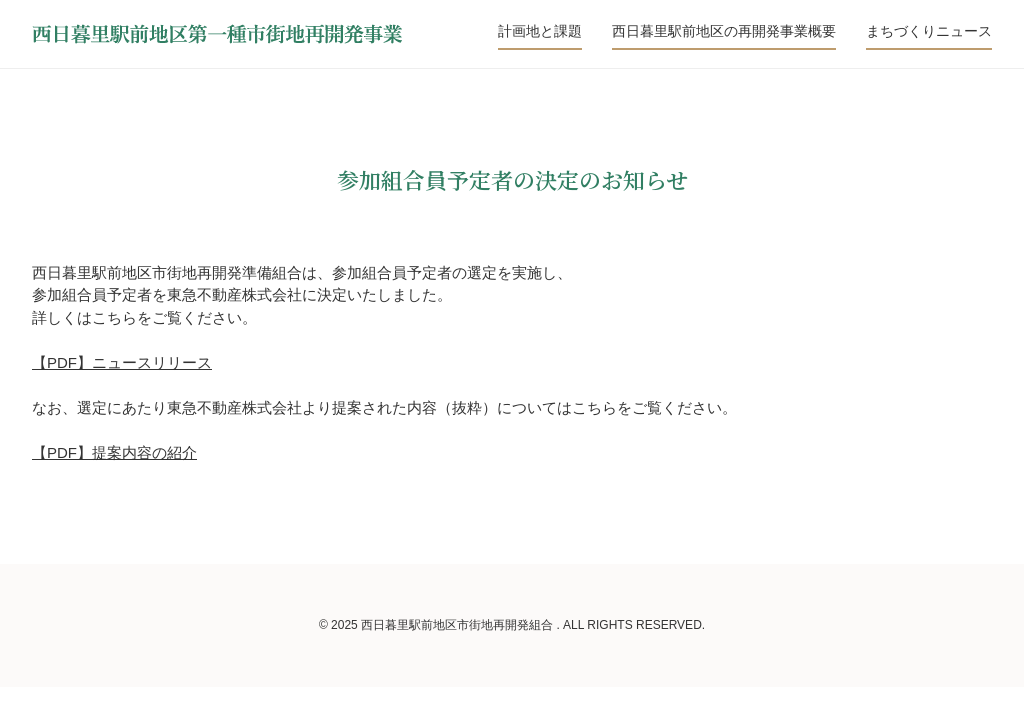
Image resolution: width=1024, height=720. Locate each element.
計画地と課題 (540, 31)
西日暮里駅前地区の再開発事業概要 (724, 31)
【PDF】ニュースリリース (122, 362)
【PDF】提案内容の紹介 (114, 452)
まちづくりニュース (929, 31)
